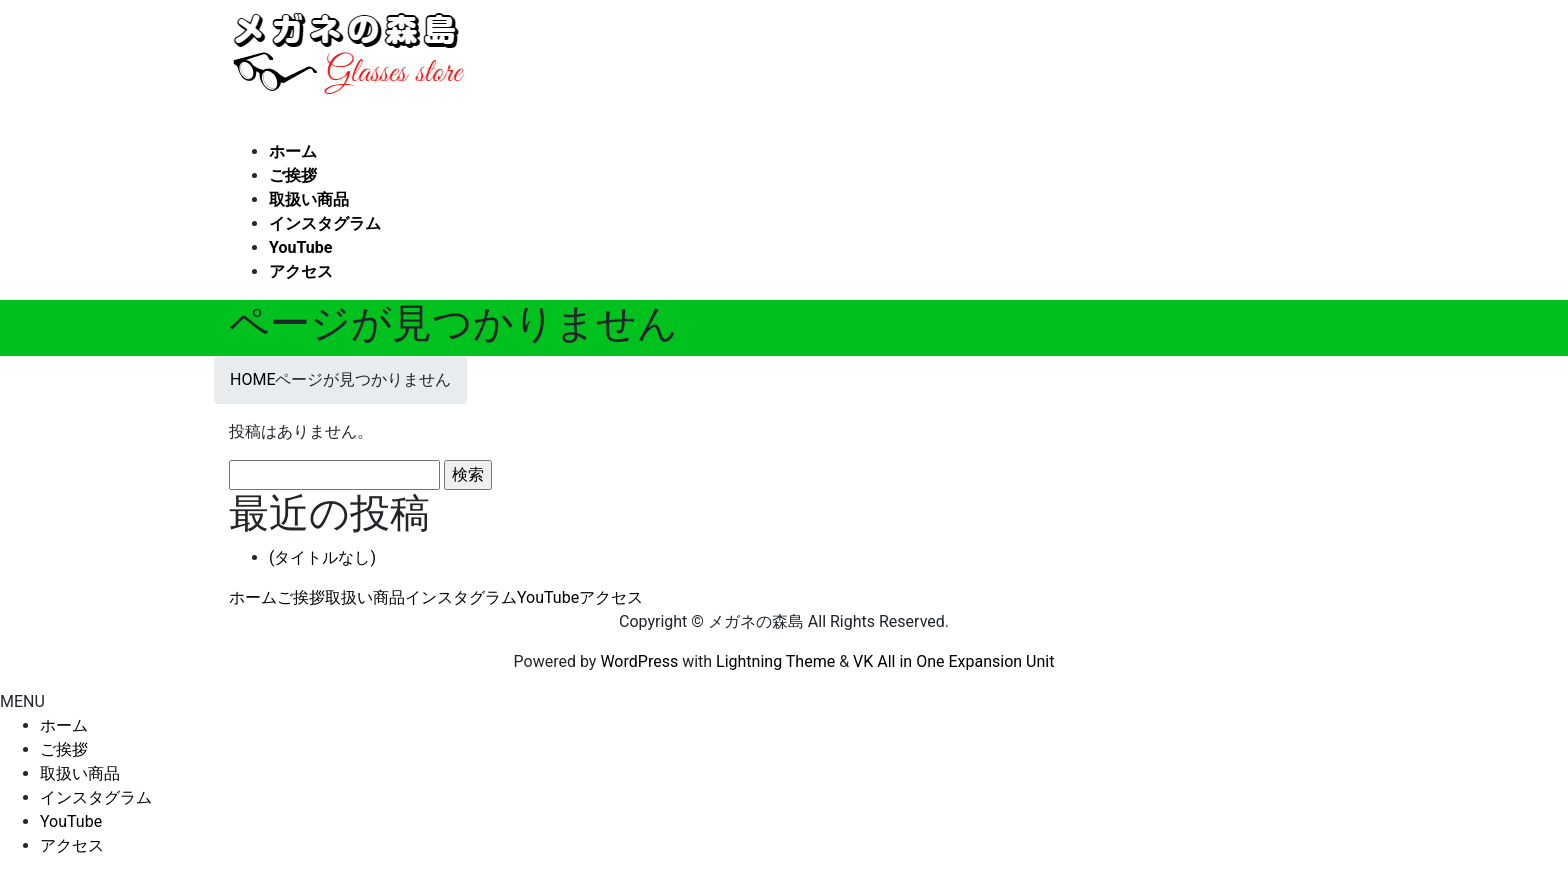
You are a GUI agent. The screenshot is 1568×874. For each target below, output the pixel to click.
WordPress (639, 661)
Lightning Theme (775, 661)
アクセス (611, 597)
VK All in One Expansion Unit (953, 661)
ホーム (253, 597)
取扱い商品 (365, 597)
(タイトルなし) (322, 557)
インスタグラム (461, 597)
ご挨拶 (301, 597)
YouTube (548, 597)
